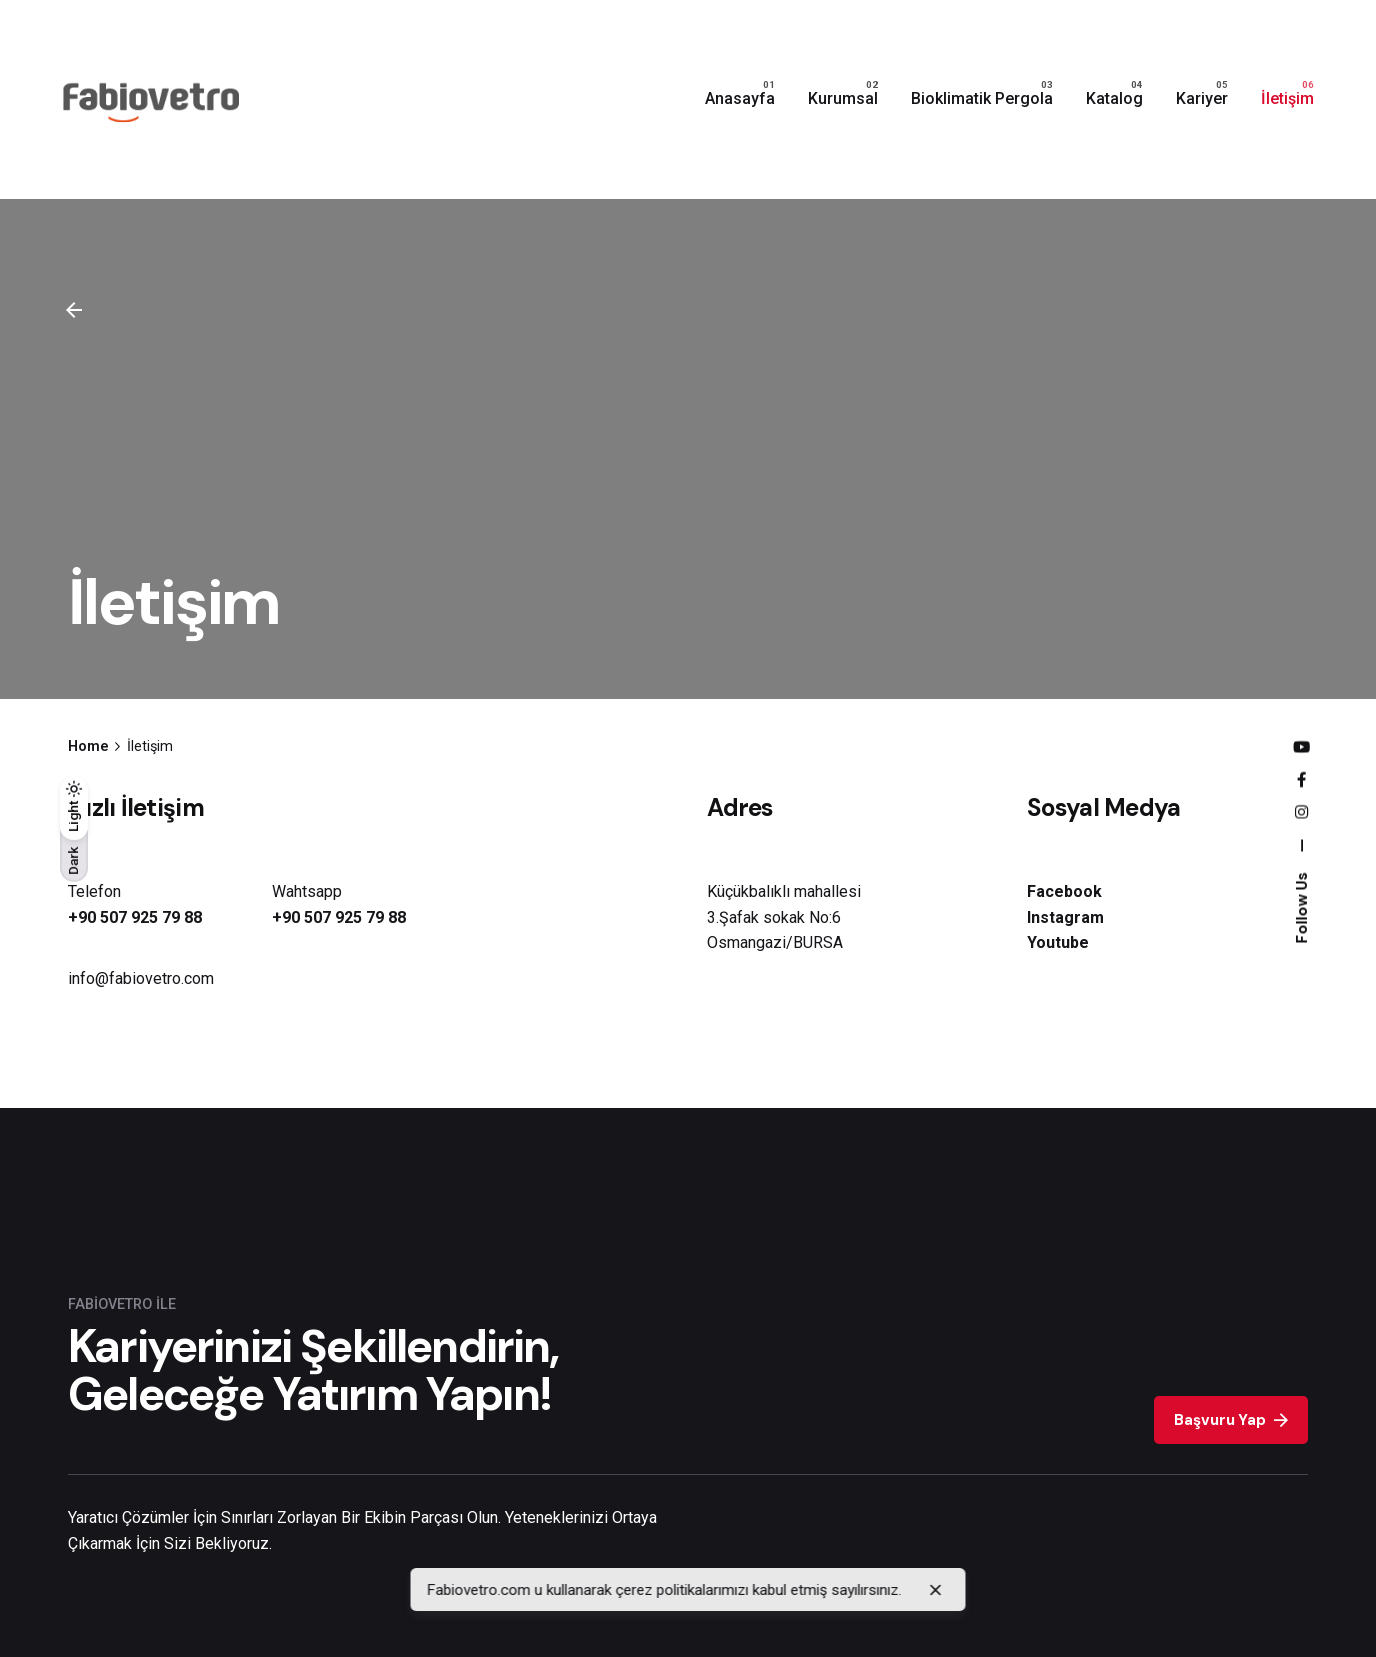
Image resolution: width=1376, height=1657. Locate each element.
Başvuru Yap (1230, 1420)
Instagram (1065, 917)
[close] (936, 1590)
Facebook (1064, 891)
